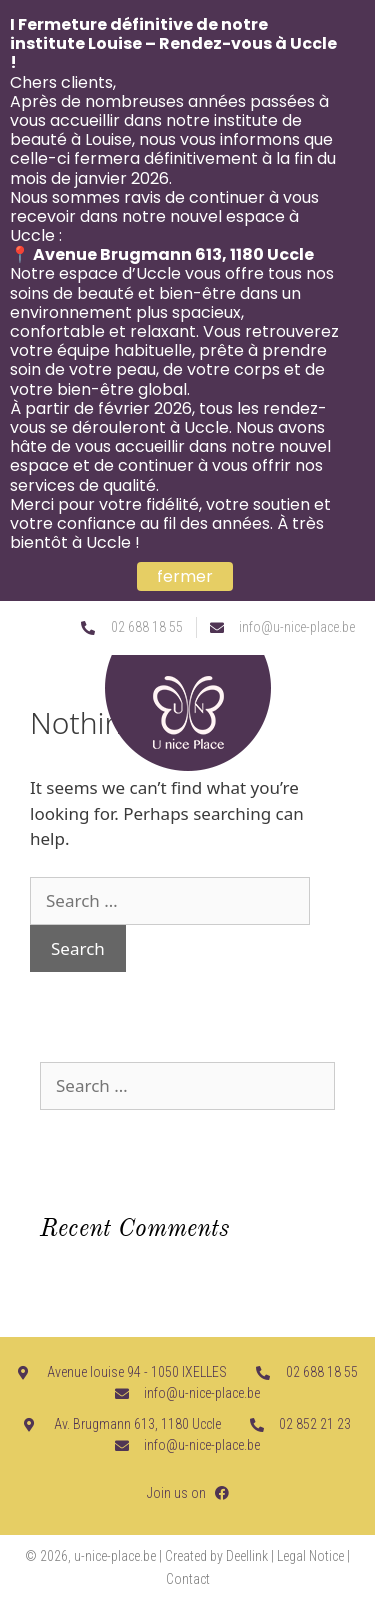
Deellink (247, 1556)
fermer (185, 576)
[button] (352, 690)
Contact (188, 1579)
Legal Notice (310, 1556)
